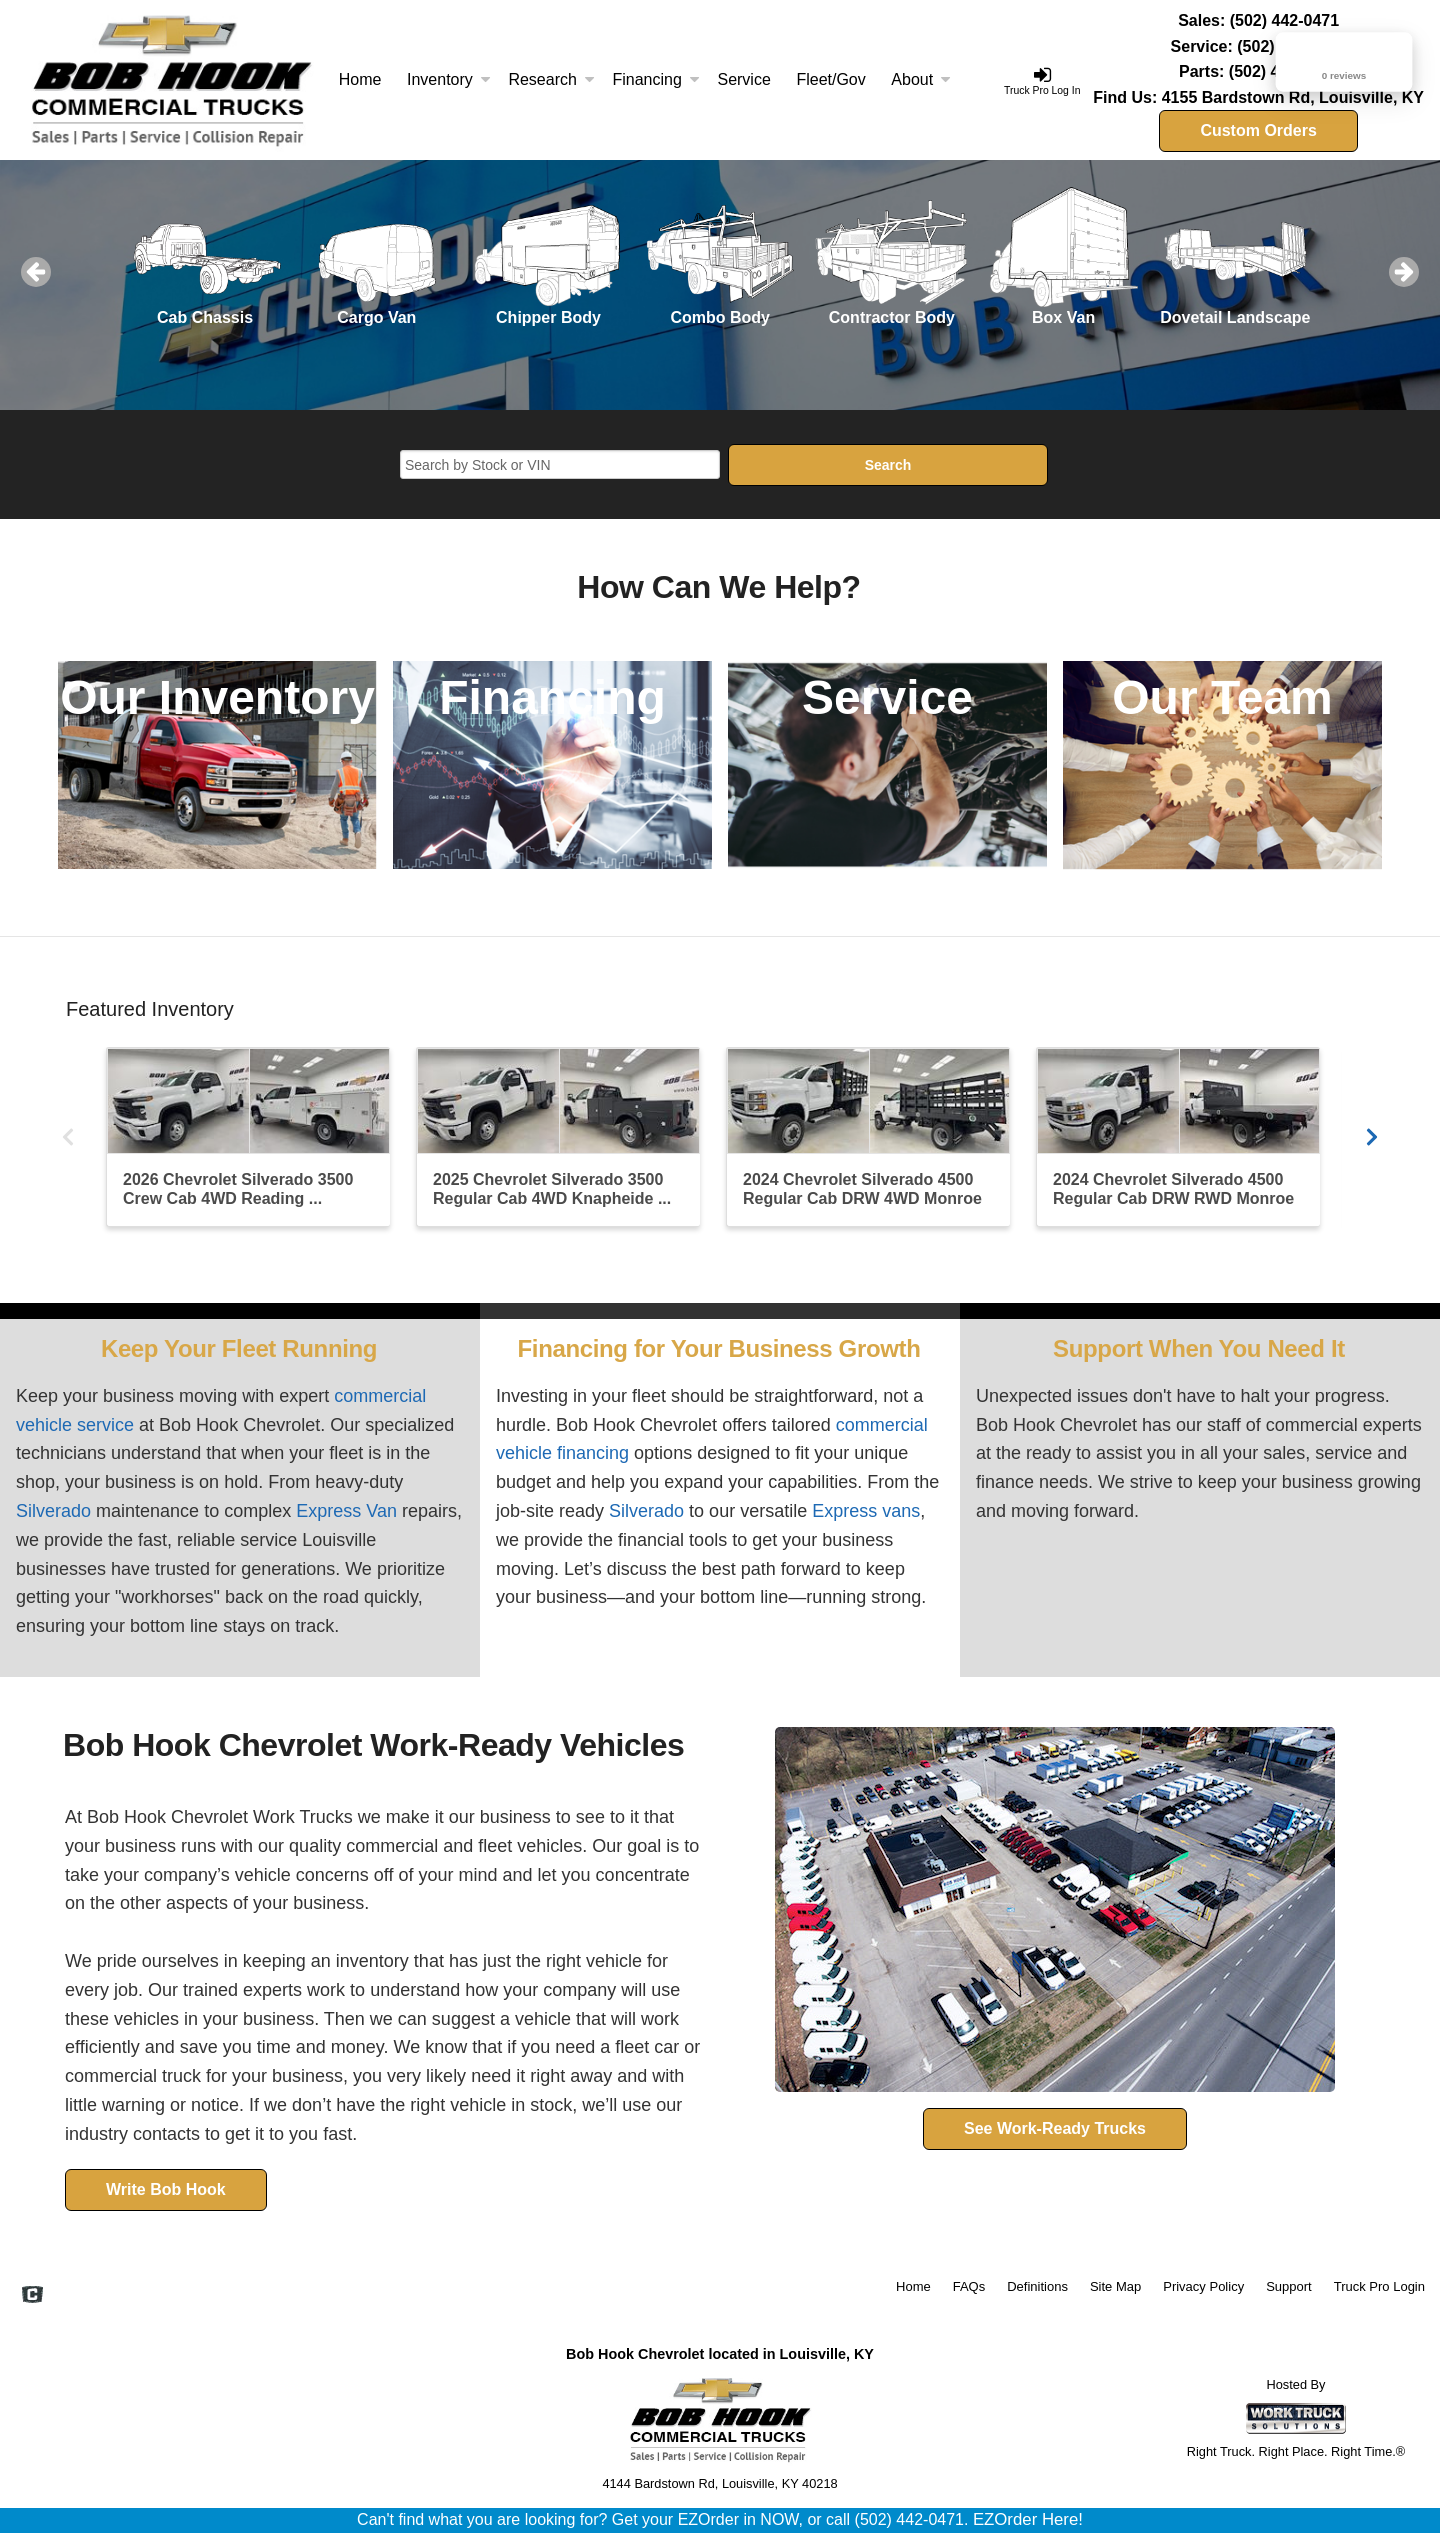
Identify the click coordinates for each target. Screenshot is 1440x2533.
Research (551, 79)
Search (888, 465)
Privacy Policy (1203, 2286)
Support (1289, 2286)
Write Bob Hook (166, 2189)
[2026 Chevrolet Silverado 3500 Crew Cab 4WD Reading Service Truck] (248, 1137)
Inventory (449, 79)
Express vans (866, 1511)
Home (360, 79)
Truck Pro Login (1379, 2286)
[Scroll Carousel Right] (1372, 1134)
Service (743, 79)
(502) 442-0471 (1284, 20)
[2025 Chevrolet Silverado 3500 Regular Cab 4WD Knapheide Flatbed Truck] (558, 1137)
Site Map (1115, 2286)
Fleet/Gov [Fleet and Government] (830, 79)
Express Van (346, 1511)
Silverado (53, 1511)
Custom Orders (1258, 130)
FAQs (969, 2286)
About (921, 79)
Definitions (1037, 2286)
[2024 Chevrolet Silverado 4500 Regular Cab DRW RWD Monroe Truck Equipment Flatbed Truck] (1178, 1137)
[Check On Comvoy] (32, 2296)
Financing (655, 79)
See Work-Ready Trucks (1055, 2128)
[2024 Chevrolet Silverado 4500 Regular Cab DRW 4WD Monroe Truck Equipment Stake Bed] (868, 1137)
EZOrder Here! (1028, 2519)
